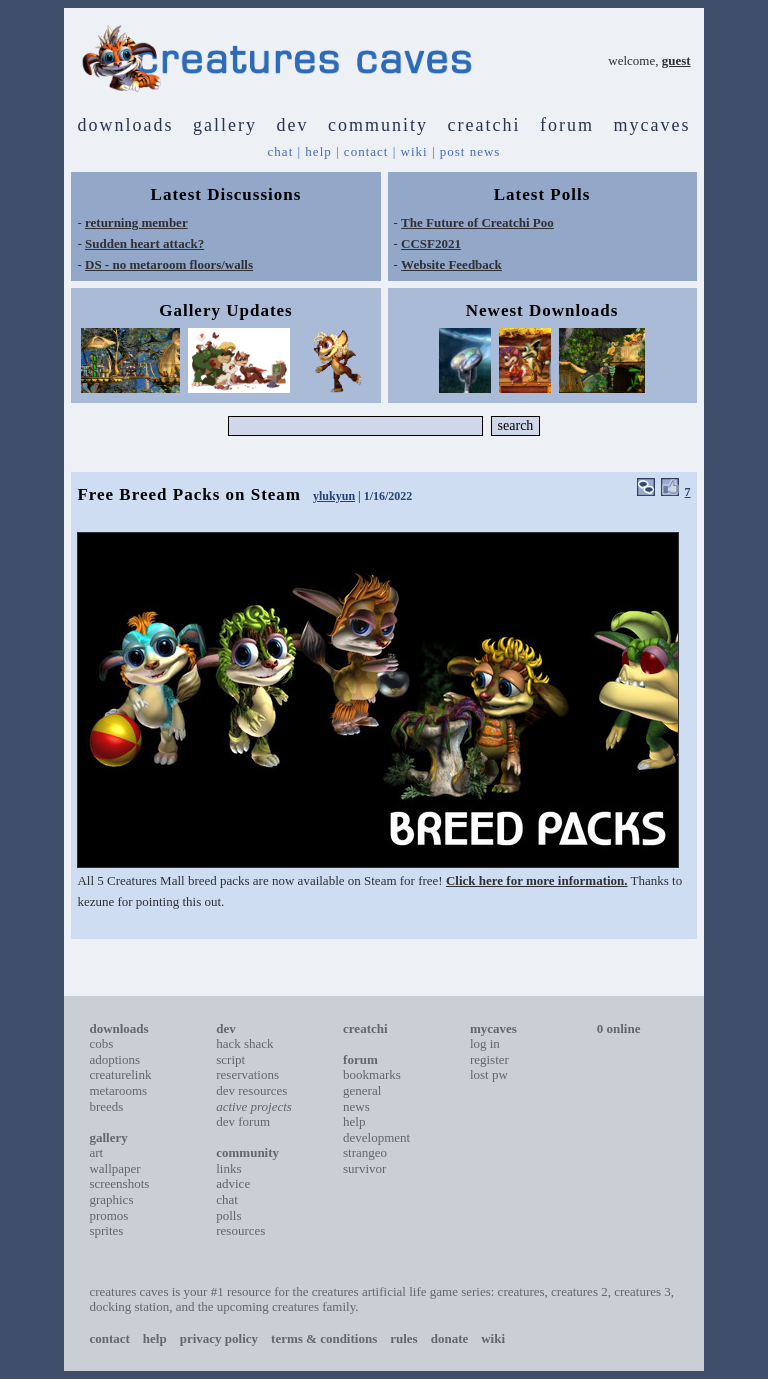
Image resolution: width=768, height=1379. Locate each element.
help (318, 151)
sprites (106, 1230)
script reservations (247, 1067)
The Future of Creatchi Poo (477, 222)
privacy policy (219, 1338)
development (376, 1137)
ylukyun (334, 496)
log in (485, 1043)
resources (240, 1230)
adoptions (114, 1059)
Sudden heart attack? (144, 243)
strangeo (365, 1152)
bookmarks (372, 1074)
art (96, 1152)
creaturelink (120, 1074)
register (489, 1059)
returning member (136, 222)
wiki (414, 151)
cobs (101, 1043)
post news (470, 151)
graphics (111, 1199)
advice (233, 1183)
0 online (619, 1028)
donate (450, 1338)
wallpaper (114, 1168)
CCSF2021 (431, 243)
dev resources (251, 1090)
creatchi (484, 125)
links (228, 1168)
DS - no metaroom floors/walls (169, 264)
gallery (225, 125)
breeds (106, 1106)
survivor (364, 1168)
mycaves (651, 125)
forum (567, 125)
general (362, 1090)
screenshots (119, 1183)
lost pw (489, 1074)
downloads (126, 125)
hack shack (244, 1043)
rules (403, 1338)
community (378, 125)
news (356, 1106)
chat (281, 151)
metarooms (118, 1090)
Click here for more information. (537, 880)
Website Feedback (451, 264)
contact (366, 151)
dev (293, 125)
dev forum (243, 1121)
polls (228, 1215)
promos (108, 1215)
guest (676, 60)
